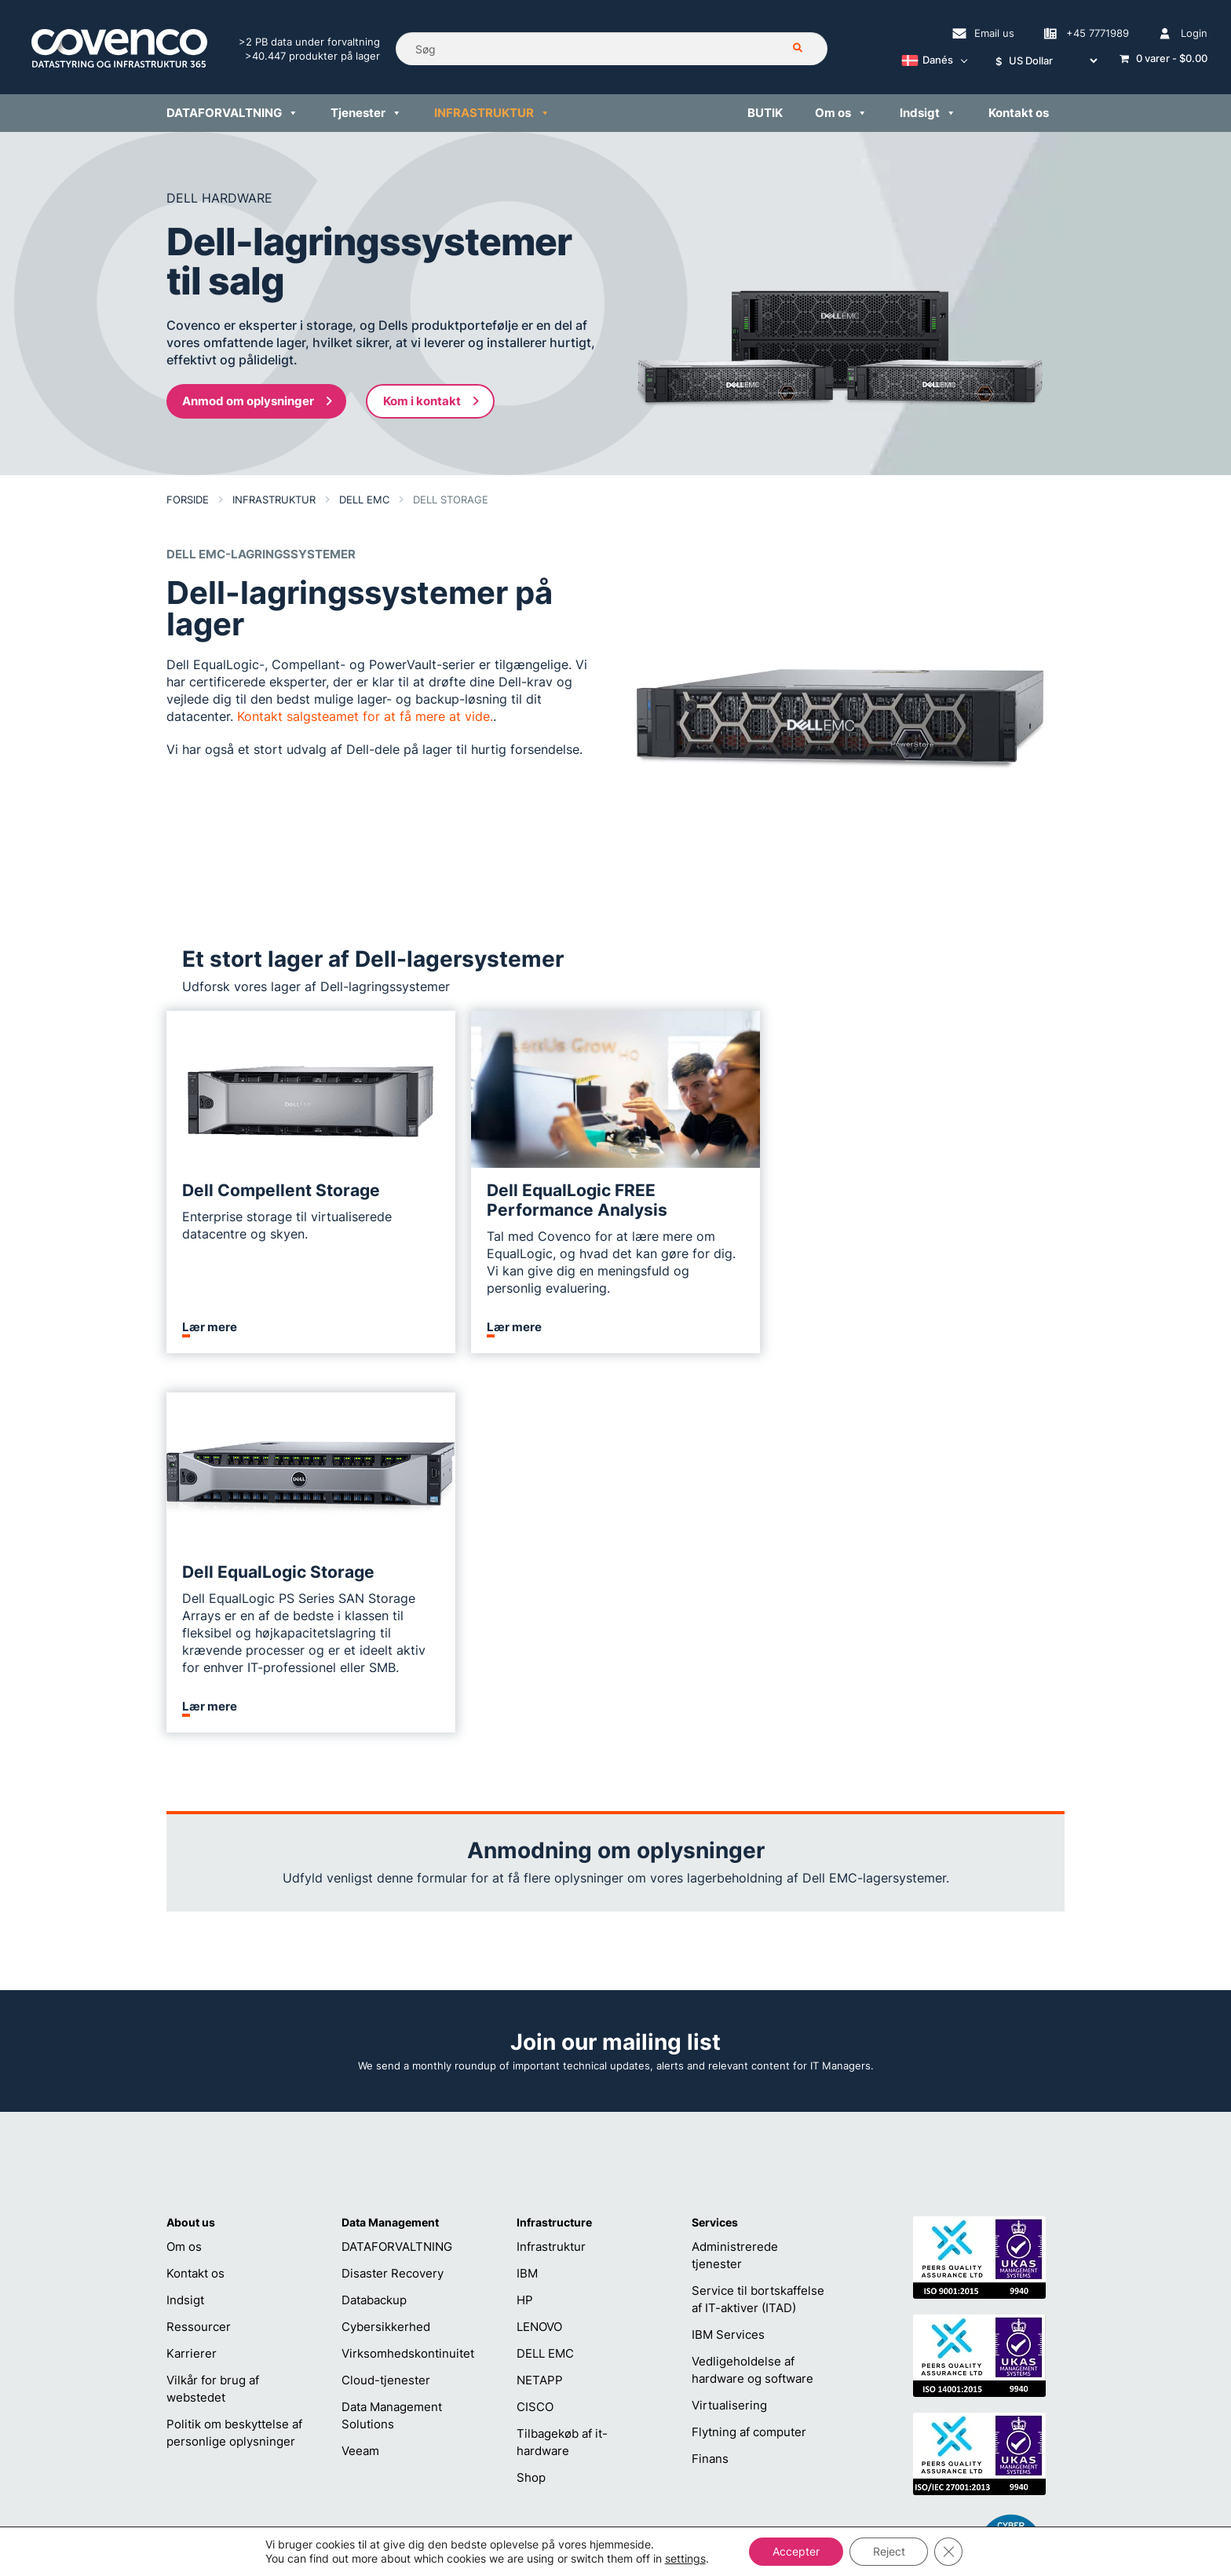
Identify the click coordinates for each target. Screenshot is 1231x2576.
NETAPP (540, 2000)
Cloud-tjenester (386, 2000)
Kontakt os (195, 1893)
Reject (889, 2551)
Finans (710, 2079)
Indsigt (185, 1920)
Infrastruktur (551, 1867)
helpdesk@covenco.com (616, 2402)
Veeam (360, 2071)
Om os (184, 1867)
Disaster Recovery (393, 1893)
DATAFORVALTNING (397, 1867)
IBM (527, 1893)
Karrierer (191, 1974)
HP (525, 1920)
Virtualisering (729, 2025)
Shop (531, 2098)
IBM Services (728, 1955)
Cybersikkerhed (386, 1947)
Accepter (796, 2551)
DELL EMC (545, 1974)
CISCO (535, 2027)
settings (684, 2558)
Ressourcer (198, 1947)
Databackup (374, 1920)
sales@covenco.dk (791, 2402)
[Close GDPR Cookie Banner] (949, 2552)
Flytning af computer (749, 2052)
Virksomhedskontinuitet (408, 1974)
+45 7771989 (586, 2427)
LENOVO (539, 1947)
